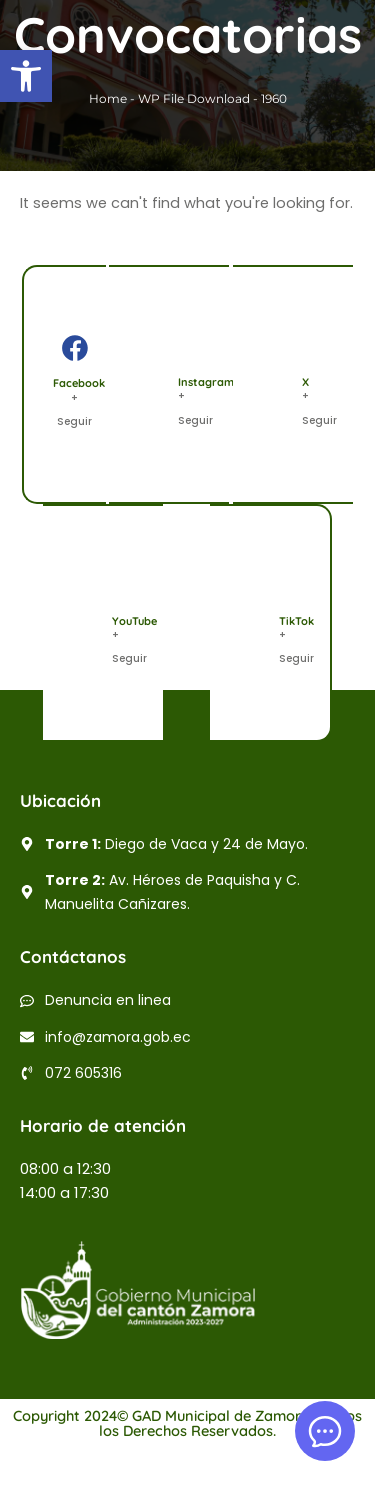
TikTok (296, 621)
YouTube (134, 621)
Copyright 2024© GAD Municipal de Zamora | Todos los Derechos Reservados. (187, 1423)
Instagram (206, 382)
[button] (26, 76)
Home (108, 98)
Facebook (79, 383)
